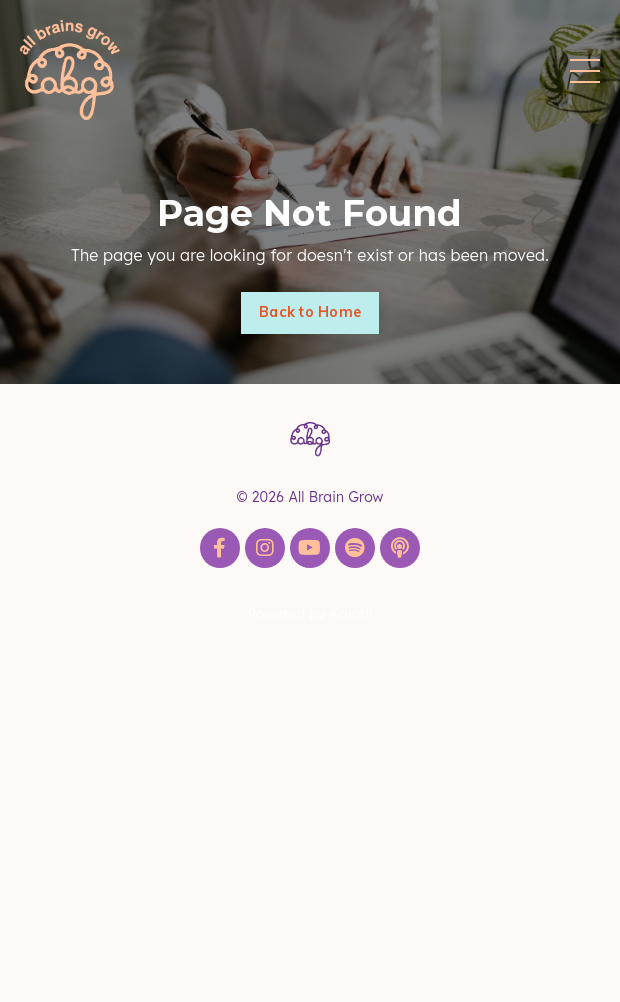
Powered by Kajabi (309, 614)
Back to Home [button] (310, 312)
